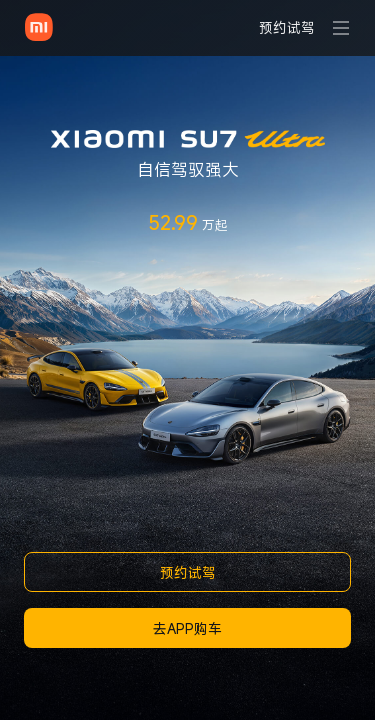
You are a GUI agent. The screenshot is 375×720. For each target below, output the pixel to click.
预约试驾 (188, 572)
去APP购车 (187, 628)
